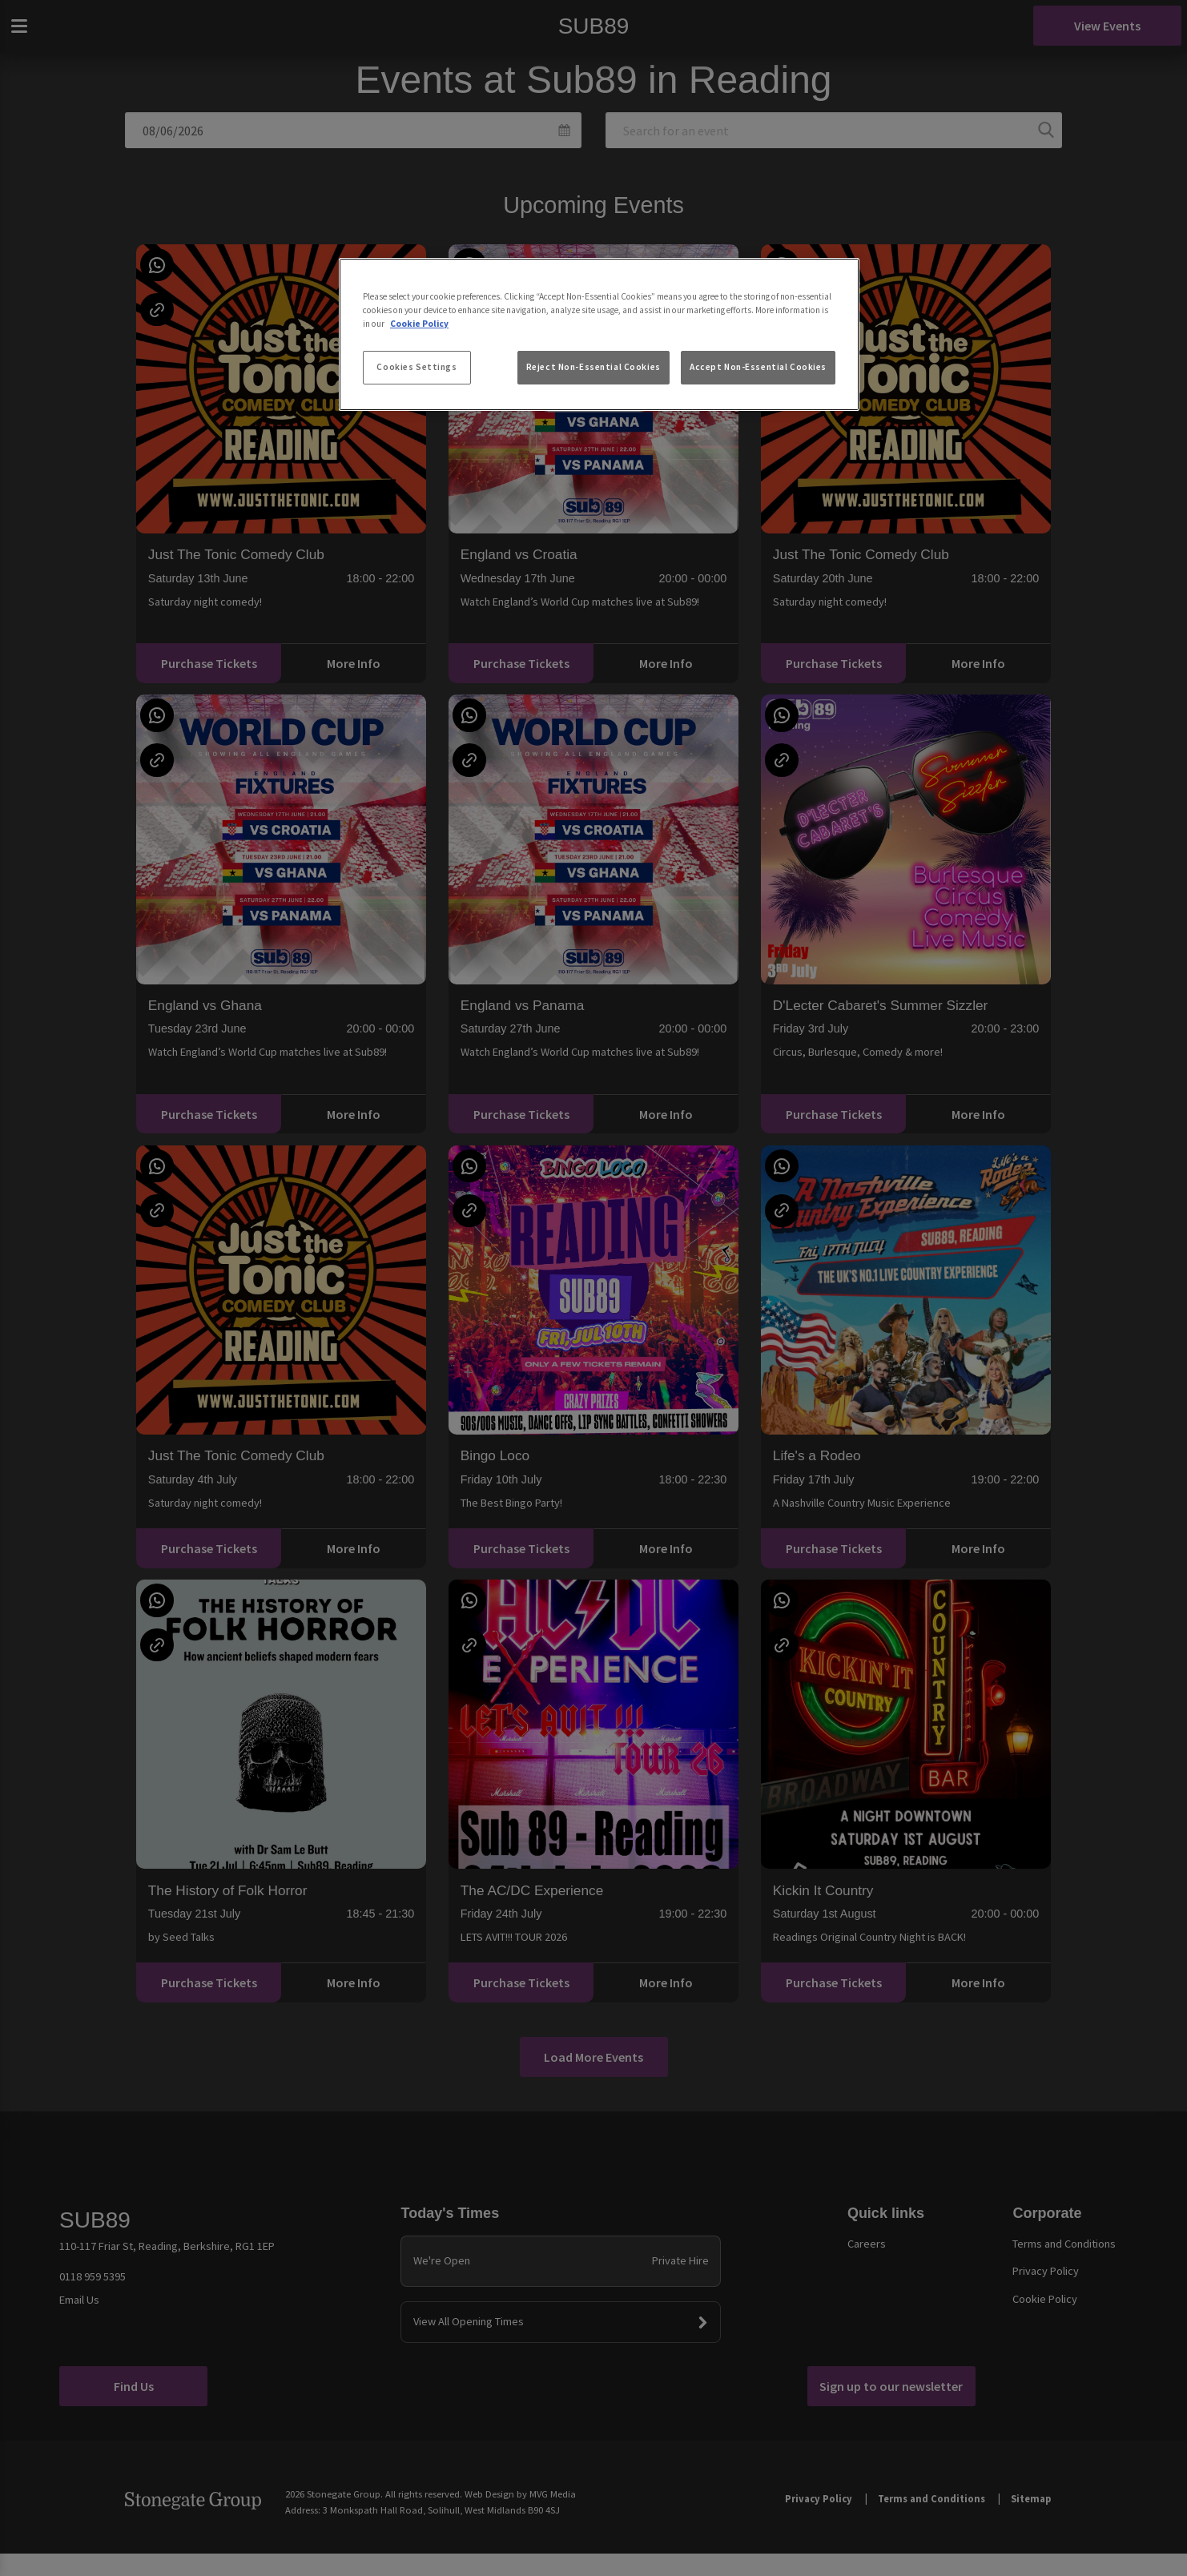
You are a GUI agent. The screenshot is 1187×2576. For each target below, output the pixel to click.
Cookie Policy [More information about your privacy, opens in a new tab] (419, 323)
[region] (599, 335)
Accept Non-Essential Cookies (758, 366)
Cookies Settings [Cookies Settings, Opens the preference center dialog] (416, 366)
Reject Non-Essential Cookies (593, 366)
